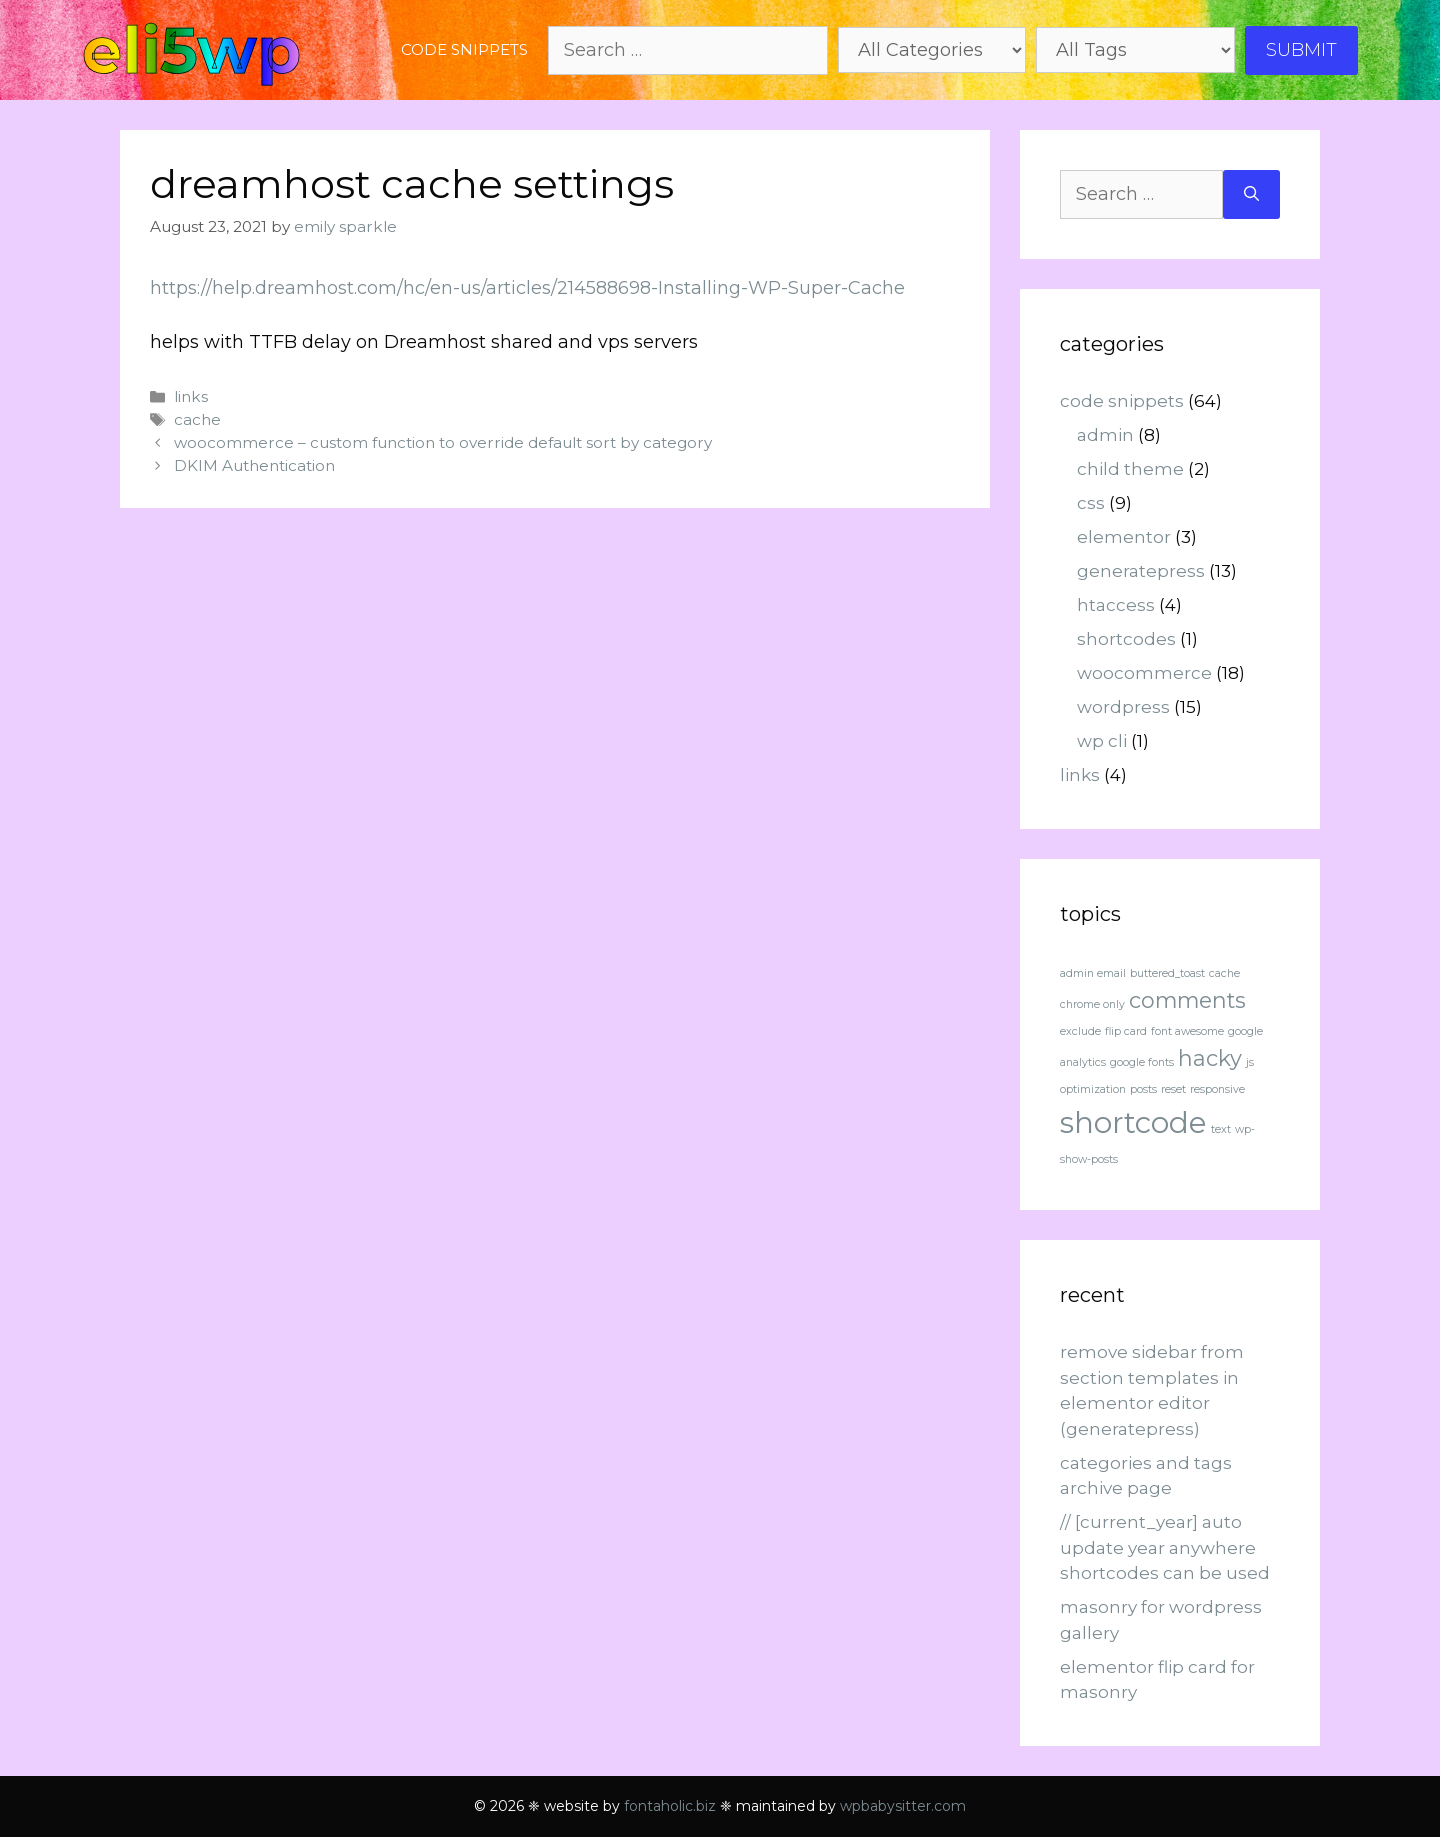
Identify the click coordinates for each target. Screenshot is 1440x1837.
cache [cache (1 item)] (1224, 973)
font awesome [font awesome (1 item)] (1187, 1031)
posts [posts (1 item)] (1143, 1089)
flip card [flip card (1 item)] (1126, 1031)
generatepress (1141, 571)
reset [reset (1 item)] (1173, 1089)
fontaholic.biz (670, 1806)
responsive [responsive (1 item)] (1217, 1089)
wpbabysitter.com (903, 1806)
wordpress (1123, 707)
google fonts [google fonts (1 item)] (1142, 1062)
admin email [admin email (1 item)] (1093, 973)
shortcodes (1126, 639)
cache (197, 419)
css (1091, 503)
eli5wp (191, 50)
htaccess (1116, 605)
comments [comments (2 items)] (1187, 1000)
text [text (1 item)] (1221, 1129)
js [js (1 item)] (1250, 1062)
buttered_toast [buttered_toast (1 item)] (1167, 973)
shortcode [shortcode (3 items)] (1133, 1122)
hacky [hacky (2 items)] (1210, 1058)
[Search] (1251, 194)
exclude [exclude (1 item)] (1080, 1031)
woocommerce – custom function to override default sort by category (443, 442)
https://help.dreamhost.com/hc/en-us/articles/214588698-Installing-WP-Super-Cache (527, 288)
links (191, 396)
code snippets (464, 49)
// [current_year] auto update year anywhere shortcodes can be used (1165, 1547)
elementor (1124, 537)
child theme (1130, 469)
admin (1105, 435)
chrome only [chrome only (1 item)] (1092, 1004)
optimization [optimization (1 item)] (1093, 1089)
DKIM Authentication (254, 465)
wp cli (1102, 741)
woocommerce (1144, 673)
